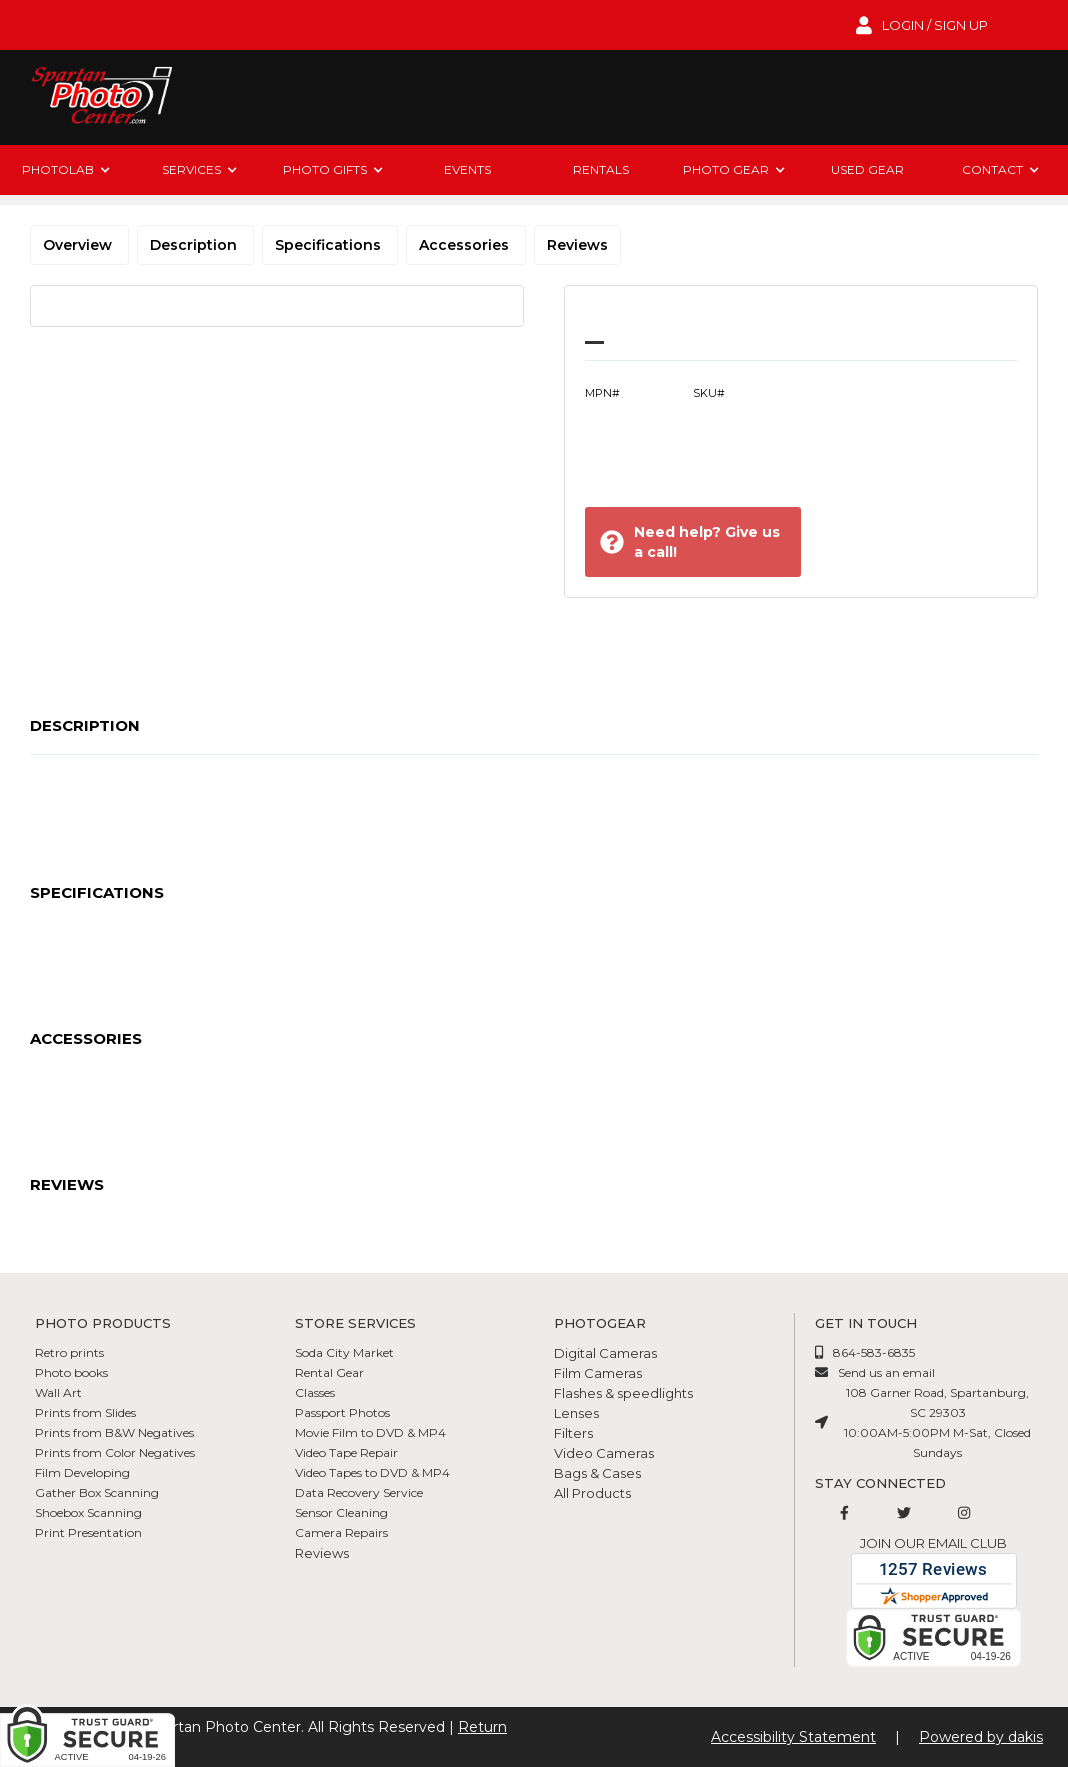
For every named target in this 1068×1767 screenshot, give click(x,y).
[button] (67, 170)
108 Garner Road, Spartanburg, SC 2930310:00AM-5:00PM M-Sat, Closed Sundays (937, 1422)
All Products (592, 1493)
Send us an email (886, 1372)
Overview (79, 245)
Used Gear (867, 169)
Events (467, 169)
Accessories (466, 245)
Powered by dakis (981, 1737)
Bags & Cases (597, 1473)
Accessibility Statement (793, 1737)
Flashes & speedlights (623, 1393)
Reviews (577, 245)
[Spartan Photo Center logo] (100, 97)
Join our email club (933, 1543)
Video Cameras (604, 1453)
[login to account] (922, 25)
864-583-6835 (874, 1352)
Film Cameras (598, 1373)
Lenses (576, 1413)
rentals (601, 169)
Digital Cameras (605, 1353)
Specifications (330, 245)
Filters (573, 1433)
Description (195, 245)
